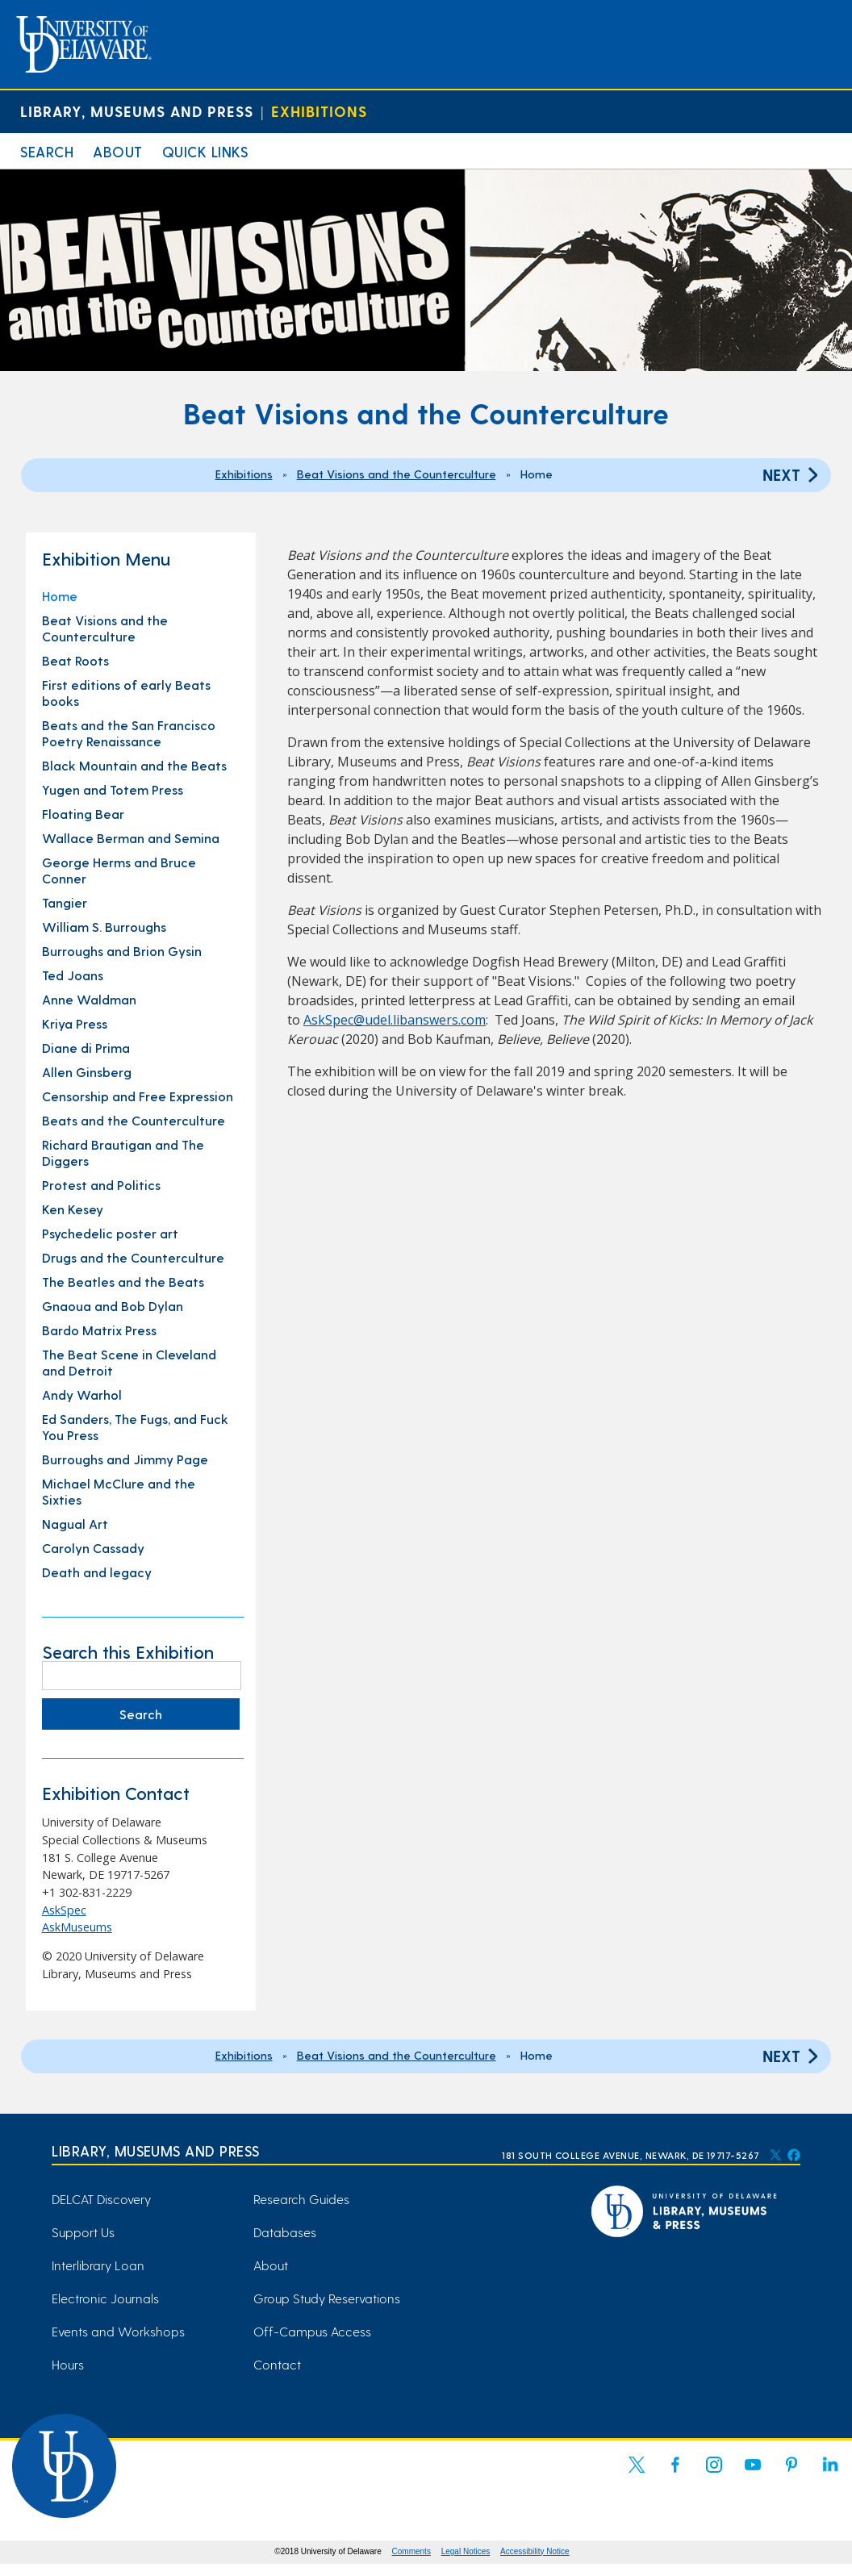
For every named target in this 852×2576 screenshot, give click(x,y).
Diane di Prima (86, 1047)
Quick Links (205, 151)
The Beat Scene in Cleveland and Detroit (129, 1362)
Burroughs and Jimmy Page (125, 1459)
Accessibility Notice (535, 2551)
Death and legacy (97, 1572)
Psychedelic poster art (110, 1233)
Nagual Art (75, 1523)
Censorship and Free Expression (137, 1096)
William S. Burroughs (104, 926)
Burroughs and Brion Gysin (122, 950)
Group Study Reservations (326, 2298)
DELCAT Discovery (101, 2199)
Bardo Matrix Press (99, 1330)
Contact (277, 2364)
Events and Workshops (118, 2331)
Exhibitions (319, 110)
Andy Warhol (82, 1394)
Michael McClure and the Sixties (118, 1491)
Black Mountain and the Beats (134, 765)
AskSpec (64, 1910)
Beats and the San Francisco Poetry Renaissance (128, 733)
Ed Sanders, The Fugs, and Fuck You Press (135, 1426)
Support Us (83, 2232)
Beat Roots (75, 660)
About (118, 151)
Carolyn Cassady (93, 1547)
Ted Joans (72, 975)
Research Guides (301, 2199)
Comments (411, 2551)
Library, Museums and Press (136, 110)
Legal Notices (466, 2551)
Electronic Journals (105, 2298)
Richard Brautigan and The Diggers (123, 1152)
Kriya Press (74, 1023)
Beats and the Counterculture (133, 1120)
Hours (68, 2364)
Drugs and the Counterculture (133, 1257)
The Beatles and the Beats (123, 1281)
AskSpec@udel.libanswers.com (394, 1020)
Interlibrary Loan (98, 2265)
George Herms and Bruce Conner (119, 870)
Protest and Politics (101, 1184)
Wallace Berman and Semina (130, 837)
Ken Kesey (72, 1209)
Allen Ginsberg (87, 1071)
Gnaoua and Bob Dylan (112, 1305)
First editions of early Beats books (126, 692)
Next (792, 474)
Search (46, 151)
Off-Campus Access (312, 2331)
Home (59, 595)
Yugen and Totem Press (112, 789)
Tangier (64, 902)
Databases (284, 2232)
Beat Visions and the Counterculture (396, 473)
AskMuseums (77, 1927)
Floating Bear (83, 813)
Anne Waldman (89, 999)
